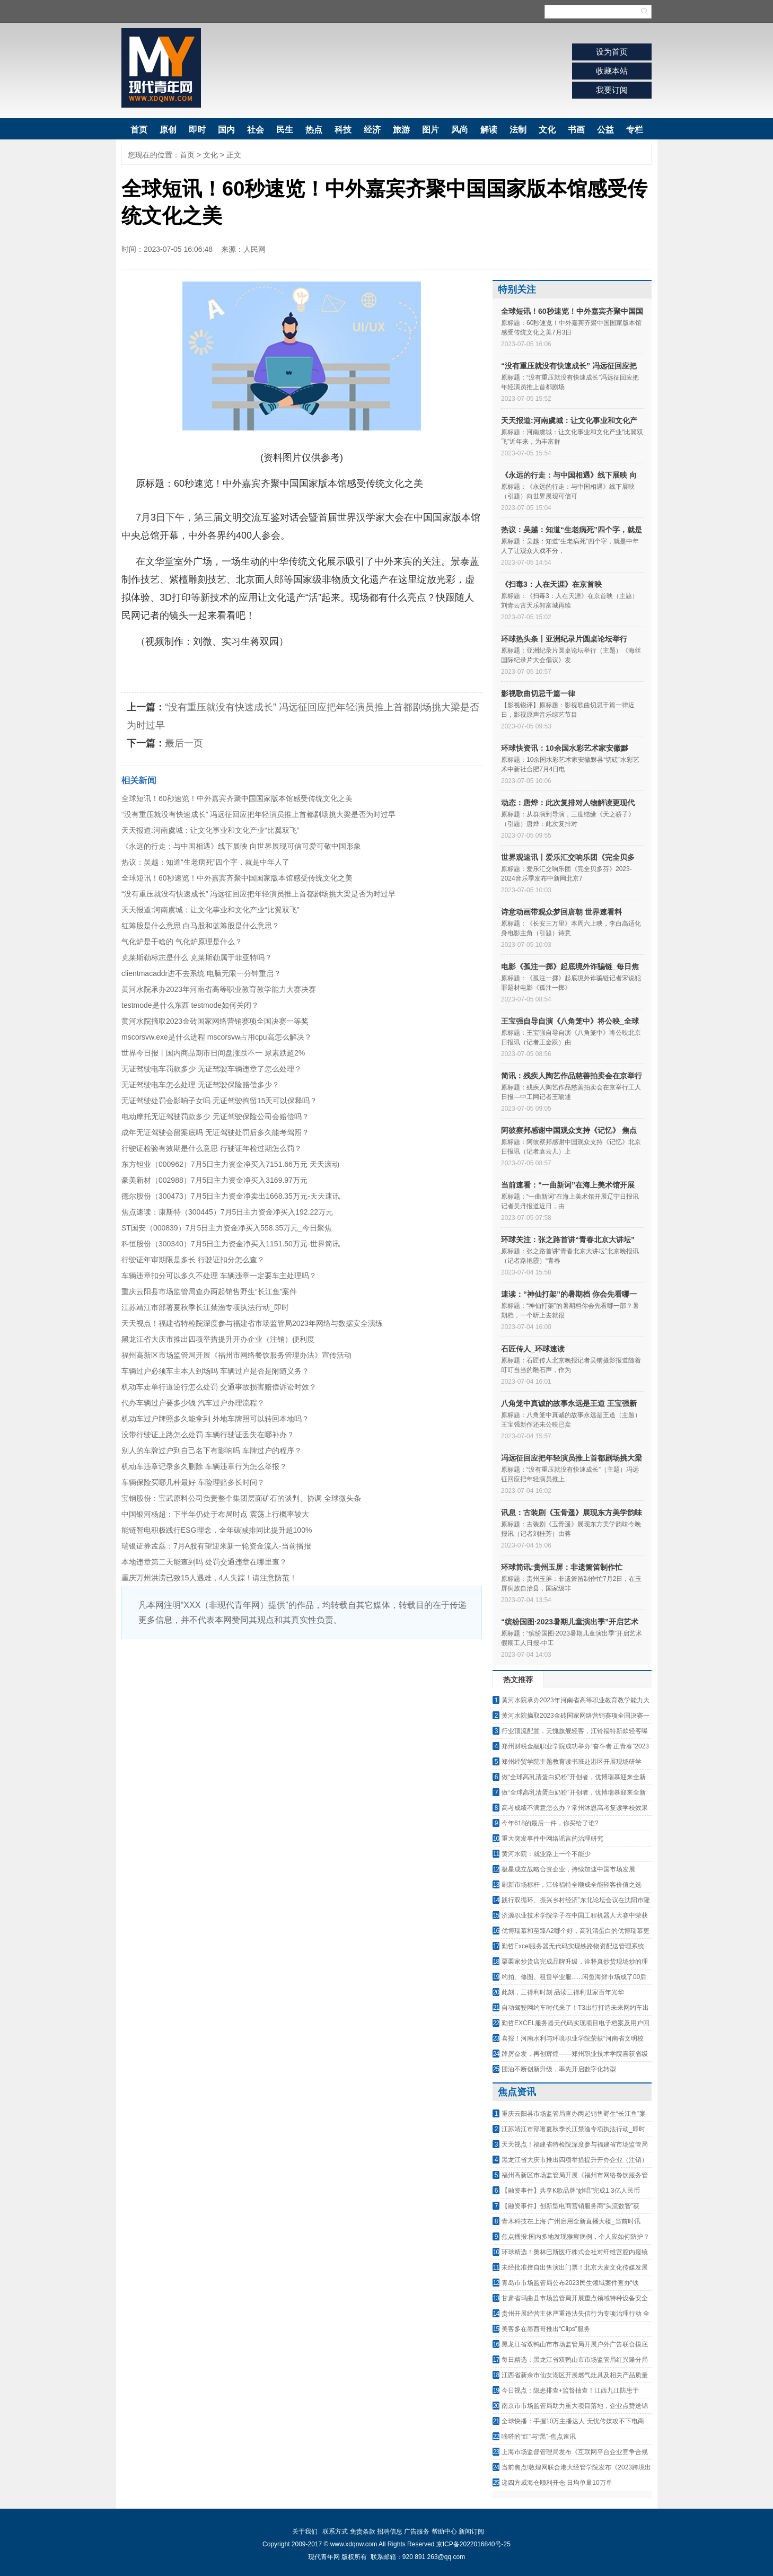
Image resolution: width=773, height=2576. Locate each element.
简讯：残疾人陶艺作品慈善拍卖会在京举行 (571, 1075)
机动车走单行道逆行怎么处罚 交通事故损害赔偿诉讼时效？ (219, 1387)
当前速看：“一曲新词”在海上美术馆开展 (568, 1185)
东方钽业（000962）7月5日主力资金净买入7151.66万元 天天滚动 (230, 1164)
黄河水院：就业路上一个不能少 (546, 1854)
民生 (284, 129)
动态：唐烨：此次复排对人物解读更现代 (568, 802)
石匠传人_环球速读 (533, 1348)
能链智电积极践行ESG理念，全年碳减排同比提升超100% (216, 1530)
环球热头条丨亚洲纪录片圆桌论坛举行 (564, 639)
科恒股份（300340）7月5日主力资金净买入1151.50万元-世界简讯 (230, 1243)
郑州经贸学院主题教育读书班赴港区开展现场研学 (572, 1761)
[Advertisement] (301, 1719)
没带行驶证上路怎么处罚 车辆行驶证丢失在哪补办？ (207, 1434)
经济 (372, 129)
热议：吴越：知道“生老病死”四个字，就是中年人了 (205, 862)
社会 (255, 129)
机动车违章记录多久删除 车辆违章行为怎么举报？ (204, 1466)
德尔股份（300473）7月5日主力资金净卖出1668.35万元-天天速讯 (230, 1196)
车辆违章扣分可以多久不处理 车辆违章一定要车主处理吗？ (219, 1275)
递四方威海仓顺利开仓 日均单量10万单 (557, 2482)
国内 (226, 129)
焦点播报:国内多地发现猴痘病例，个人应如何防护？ (575, 2236)
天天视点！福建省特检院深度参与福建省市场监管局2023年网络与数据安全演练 (252, 1323)
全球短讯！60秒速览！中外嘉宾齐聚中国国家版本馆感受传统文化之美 (237, 798)
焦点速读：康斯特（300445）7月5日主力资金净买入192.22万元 (227, 1212)
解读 (488, 129)
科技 (343, 129)
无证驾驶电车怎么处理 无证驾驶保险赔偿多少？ (200, 1084)
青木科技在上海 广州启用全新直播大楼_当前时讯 (571, 2221)
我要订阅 (612, 89)
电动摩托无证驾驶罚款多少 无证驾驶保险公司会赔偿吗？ (215, 1116)
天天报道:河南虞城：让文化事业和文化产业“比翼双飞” (210, 830)
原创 (168, 129)
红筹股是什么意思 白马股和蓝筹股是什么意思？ (200, 925)
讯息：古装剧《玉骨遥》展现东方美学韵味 (571, 1512)
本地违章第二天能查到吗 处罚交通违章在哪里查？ (204, 1562)
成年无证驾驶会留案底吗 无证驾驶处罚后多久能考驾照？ (215, 1132)
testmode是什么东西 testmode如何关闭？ (190, 1005)
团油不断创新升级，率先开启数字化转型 (559, 2069)
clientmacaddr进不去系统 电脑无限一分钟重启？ (201, 973)
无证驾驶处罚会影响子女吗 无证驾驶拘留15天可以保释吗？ (219, 1100)
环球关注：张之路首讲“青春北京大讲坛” (568, 1239)
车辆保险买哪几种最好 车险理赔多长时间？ (193, 1482)
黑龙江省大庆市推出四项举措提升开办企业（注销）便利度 (217, 1339)
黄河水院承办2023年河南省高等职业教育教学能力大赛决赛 (218, 989)
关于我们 (305, 2531)
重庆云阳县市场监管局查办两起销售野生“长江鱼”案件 (209, 1291)
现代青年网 (161, 68)
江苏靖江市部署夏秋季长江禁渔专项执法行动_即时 (205, 1307)
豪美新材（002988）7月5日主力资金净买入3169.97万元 (214, 1180)
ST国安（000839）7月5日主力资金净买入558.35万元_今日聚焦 (226, 1228)
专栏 (634, 129)
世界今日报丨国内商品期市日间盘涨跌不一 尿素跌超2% (213, 1053)
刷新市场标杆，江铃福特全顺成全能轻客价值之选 (572, 1884)
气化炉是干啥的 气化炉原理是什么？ (181, 941)
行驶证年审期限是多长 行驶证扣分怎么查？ (193, 1259)
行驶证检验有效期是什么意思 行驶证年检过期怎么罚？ (211, 1148)
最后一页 (184, 743)
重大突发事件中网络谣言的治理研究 (552, 1838)
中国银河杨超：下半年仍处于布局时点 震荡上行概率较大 (215, 1514)
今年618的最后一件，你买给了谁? (550, 1823)
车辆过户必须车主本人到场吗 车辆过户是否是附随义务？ (215, 1371)
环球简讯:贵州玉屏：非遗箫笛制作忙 (561, 1567)
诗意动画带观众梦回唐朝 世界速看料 (561, 912)
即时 (197, 129)
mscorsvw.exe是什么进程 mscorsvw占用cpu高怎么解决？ (216, 1037)
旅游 (401, 129)
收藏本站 (612, 70)
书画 (576, 129)
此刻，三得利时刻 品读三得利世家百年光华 (563, 1992)
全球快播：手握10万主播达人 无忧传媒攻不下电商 (573, 2421)
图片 (430, 129)
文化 (547, 129)
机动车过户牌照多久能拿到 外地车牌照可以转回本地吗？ (215, 1418)
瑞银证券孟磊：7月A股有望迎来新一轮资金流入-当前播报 (216, 1546)
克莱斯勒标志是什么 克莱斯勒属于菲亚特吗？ (196, 957)
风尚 (459, 129)
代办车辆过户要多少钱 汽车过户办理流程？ (193, 1403)
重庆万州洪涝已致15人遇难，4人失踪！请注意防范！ (209, 1577)
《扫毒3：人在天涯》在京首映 (551, 584)
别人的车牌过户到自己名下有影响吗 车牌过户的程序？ (211, 1450)
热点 (313, 129)
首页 (138, 129)
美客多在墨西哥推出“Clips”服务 (546, 2329)
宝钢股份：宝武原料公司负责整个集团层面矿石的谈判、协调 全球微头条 (241, 1498)
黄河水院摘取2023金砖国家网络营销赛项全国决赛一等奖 (215, 1021)
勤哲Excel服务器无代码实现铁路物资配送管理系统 (573, 1946)
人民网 (254, 249)
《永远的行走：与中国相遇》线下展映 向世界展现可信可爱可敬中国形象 (241, 846)
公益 (605, 129)
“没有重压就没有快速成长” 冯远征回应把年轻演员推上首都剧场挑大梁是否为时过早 (258, 814)
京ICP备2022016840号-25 (473, 2544)
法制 (518, 129)
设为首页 (612, 51)
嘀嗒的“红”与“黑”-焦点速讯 (539, 2436)
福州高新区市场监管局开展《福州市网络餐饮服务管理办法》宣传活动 (236, 1355)
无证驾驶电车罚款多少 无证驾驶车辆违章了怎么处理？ (211, 1069)
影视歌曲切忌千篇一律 (538, 693)
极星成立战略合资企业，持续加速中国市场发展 (568, 1869)
